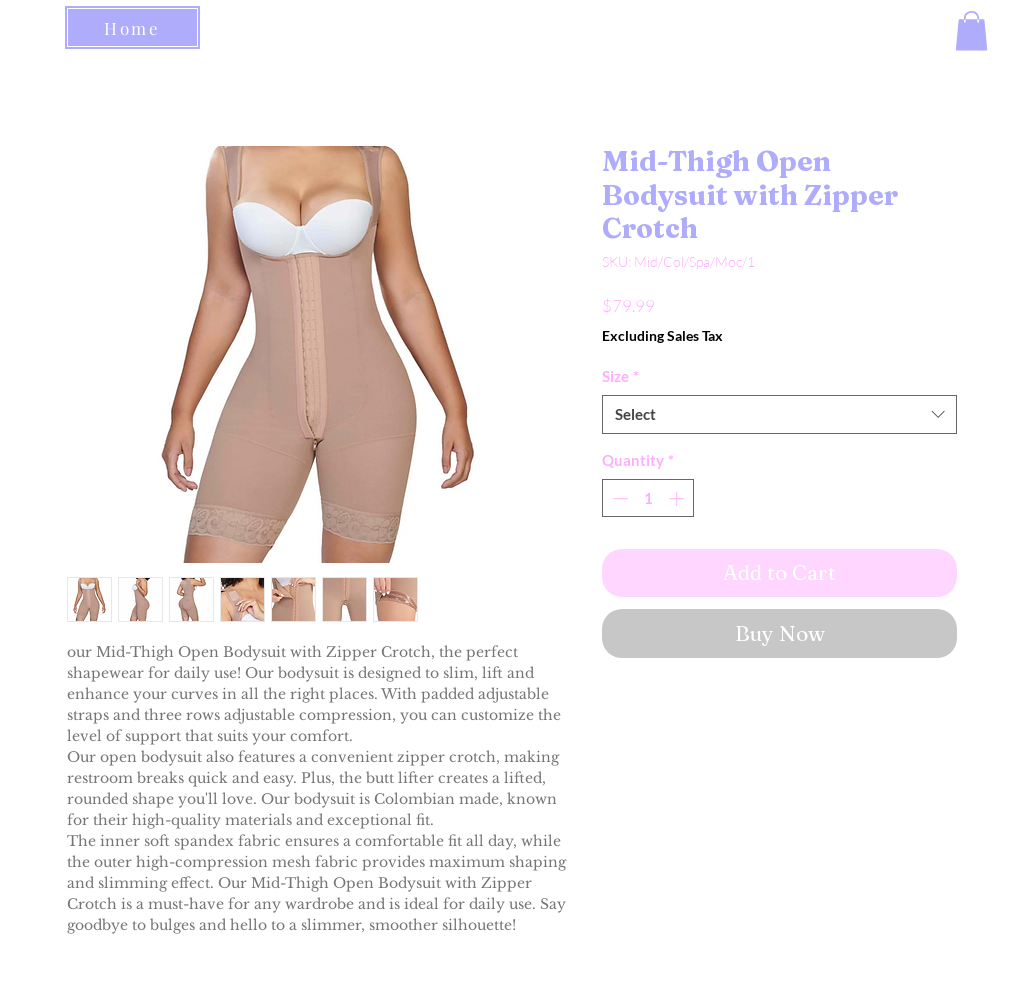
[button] (971, 30)
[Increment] (678, 498)
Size (620, 376)
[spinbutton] (648, 498)
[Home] (132, 27)
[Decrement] (618, 498)
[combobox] (779, 414)
